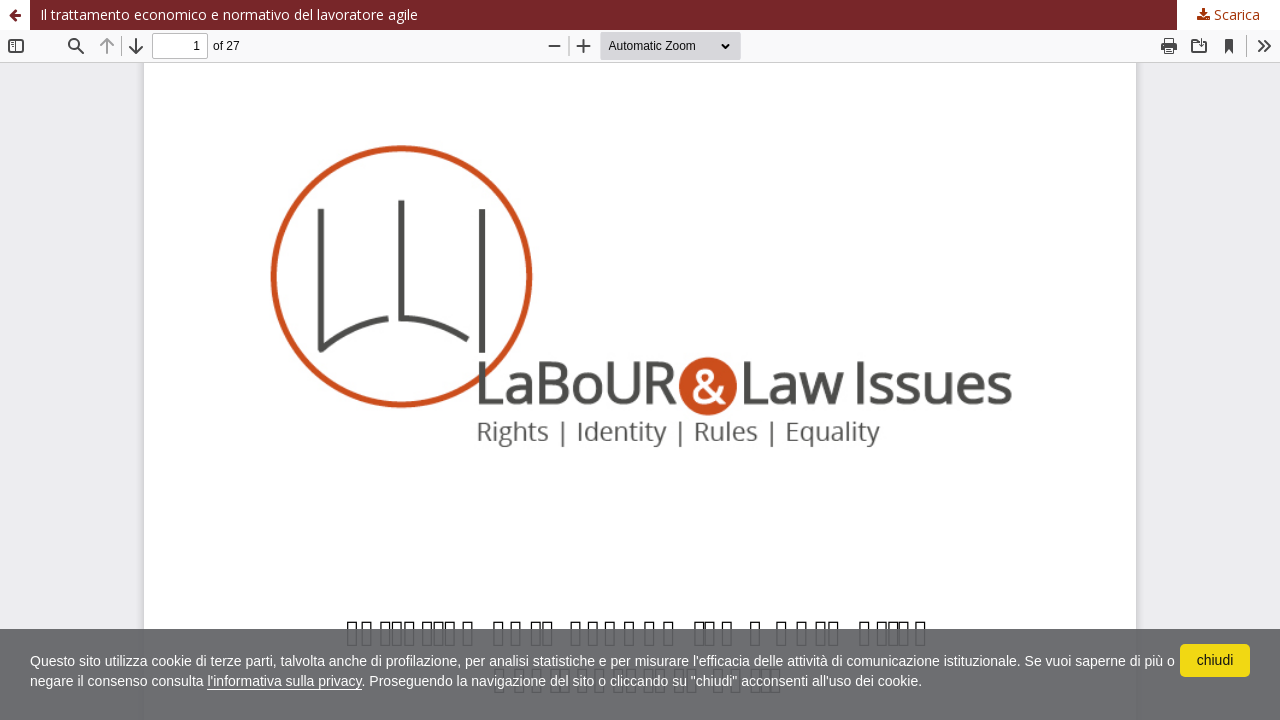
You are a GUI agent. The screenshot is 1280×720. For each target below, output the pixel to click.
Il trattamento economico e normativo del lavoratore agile (229, 14)
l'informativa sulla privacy (284, 681)
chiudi (1215, 660)
